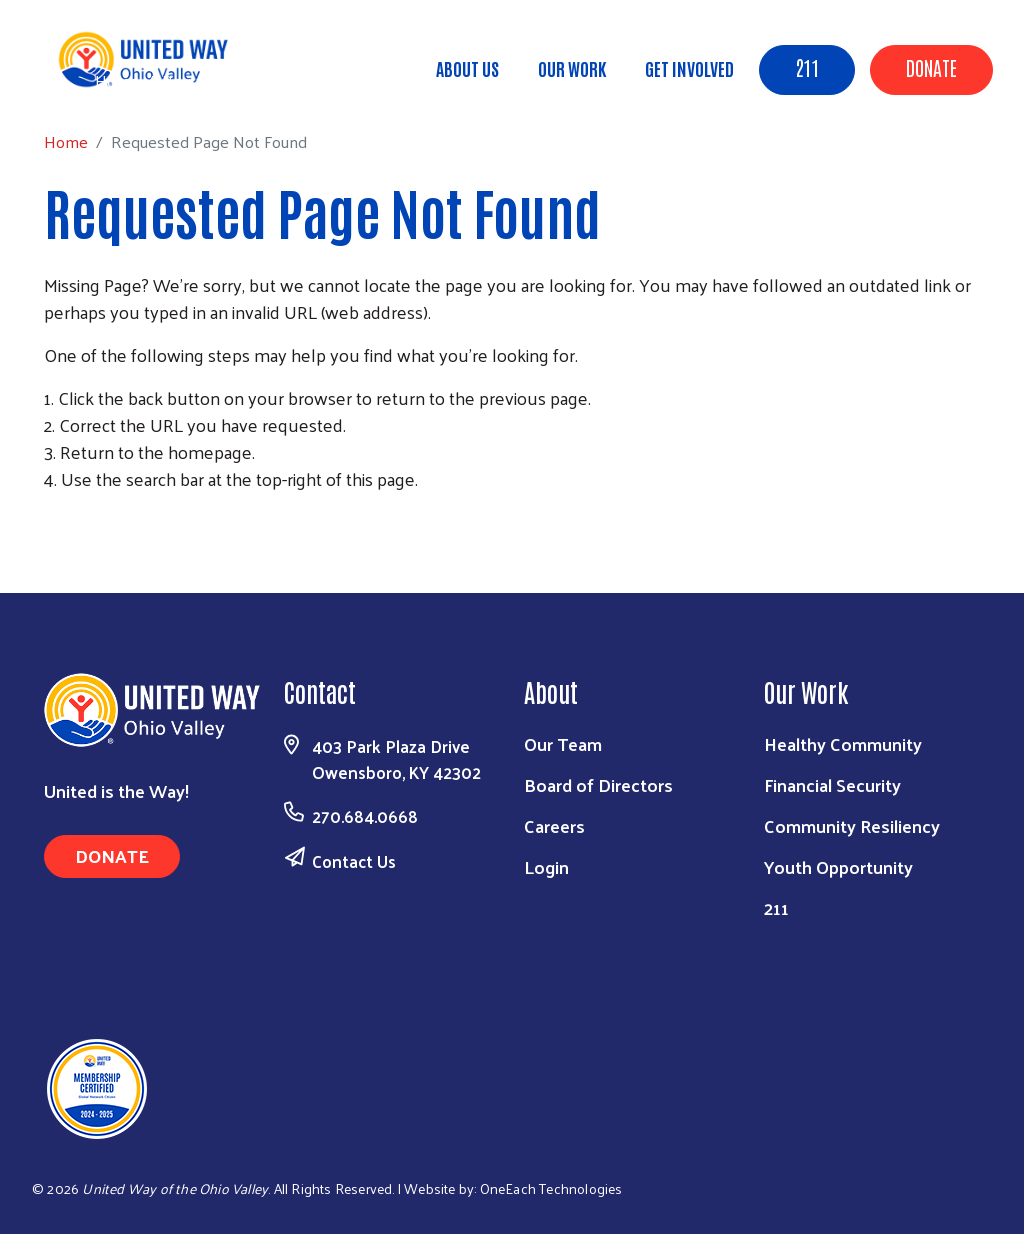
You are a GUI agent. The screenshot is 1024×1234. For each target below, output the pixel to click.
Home (117, 80)
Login (546, 866)
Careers (554, 825)
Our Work (572, 68)
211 (807, 67)
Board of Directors (598, 784)
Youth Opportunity (838, 866)
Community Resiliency (852, 825)
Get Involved (689, 68)
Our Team (563, 743)
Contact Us (354, 861)
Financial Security (832, 784)
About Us (467, 68)
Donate (931, 67)
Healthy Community (843, 743)
